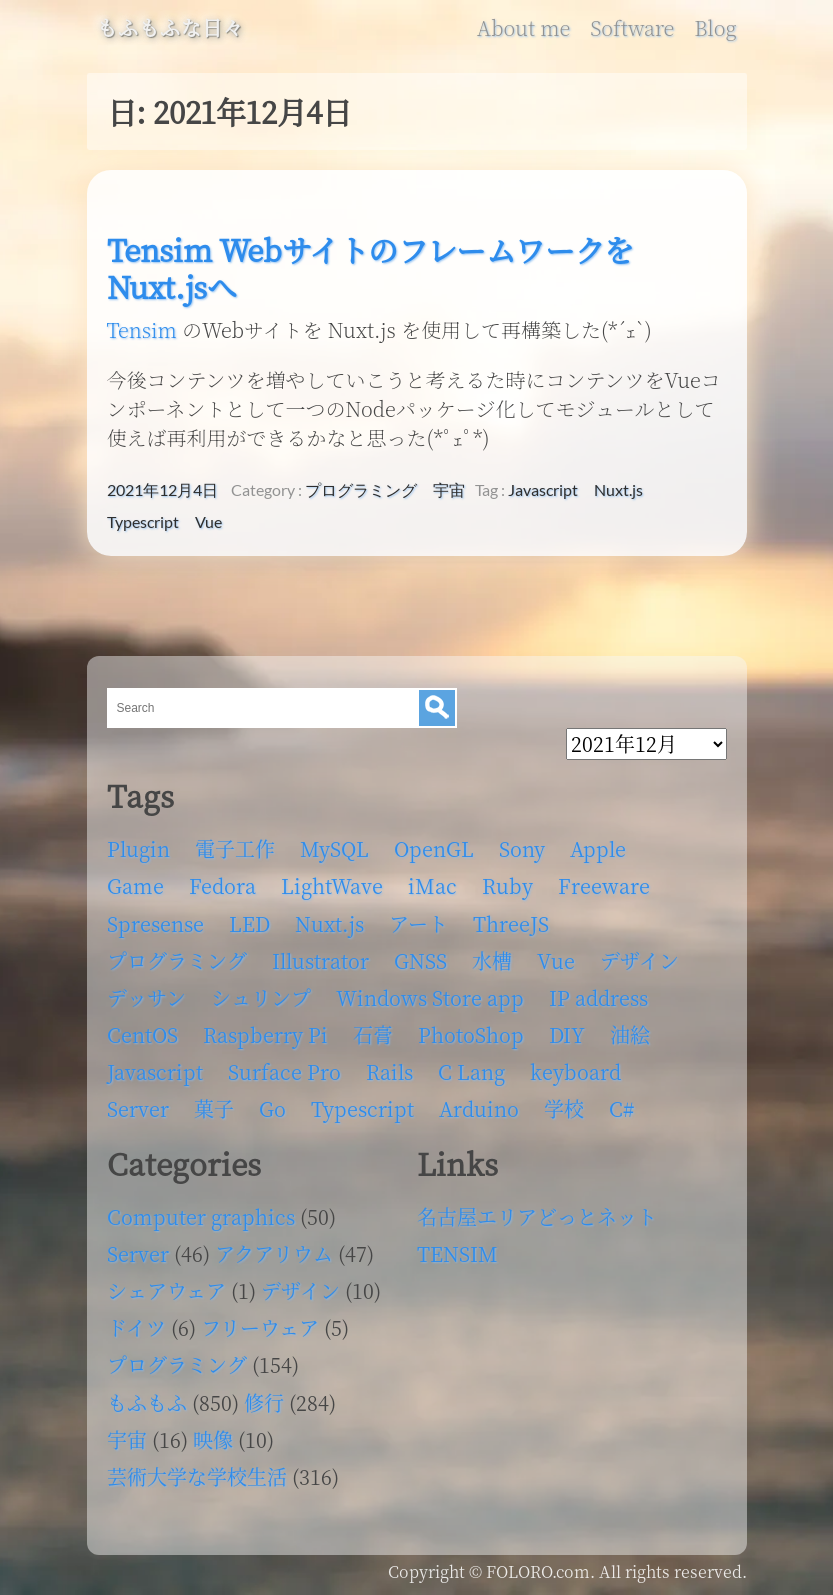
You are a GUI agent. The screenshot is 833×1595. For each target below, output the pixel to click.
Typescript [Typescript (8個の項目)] (362, 1108)
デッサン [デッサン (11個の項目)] (146, 997)
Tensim (142, 329)
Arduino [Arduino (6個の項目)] (479, 1108)
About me (523, 28)
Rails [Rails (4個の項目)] (389, 1071)
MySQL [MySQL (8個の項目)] (334, 848)
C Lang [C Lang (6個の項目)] (471, 1071)
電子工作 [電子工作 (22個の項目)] (235, 848)
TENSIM (457, 1253)
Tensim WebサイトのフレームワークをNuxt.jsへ (370, 268)
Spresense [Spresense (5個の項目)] (155, 923)
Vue (208, 522)
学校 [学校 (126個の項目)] (564, 1108)
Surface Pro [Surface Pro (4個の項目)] (284, 1071)
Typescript (143, 522)
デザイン (300, 1290)
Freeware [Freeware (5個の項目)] (604, 885)
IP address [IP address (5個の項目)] (598, 997)
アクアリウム (274, 1253)
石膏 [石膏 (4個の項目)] (373, 1034)
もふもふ (147, 1402)
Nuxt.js (618, 490)
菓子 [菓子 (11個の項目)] (214, 1108)
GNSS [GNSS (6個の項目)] (420, 960)
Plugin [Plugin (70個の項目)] (138, 848)
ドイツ (136, 1327)
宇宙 (449, 490)
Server (138, 1253)
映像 (213, 1439)
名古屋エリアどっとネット (537, 1216)
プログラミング (361, 490)
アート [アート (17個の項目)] (418, 923)
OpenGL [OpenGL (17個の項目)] (434, 848)
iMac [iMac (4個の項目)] (432, 885)
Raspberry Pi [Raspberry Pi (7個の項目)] (265, 1034)
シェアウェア (166, 1290)
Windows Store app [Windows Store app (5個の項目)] (430, 997)
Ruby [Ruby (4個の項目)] (507, 885)
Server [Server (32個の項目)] (138, 1108)
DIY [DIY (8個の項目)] (567, 1034)
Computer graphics (201, 1216)
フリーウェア (260, 1327)
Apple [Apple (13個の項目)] (598, 848)
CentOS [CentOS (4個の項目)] (142, 1034)
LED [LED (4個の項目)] (249, 923)
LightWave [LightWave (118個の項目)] (332, 885)
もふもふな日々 (170, 28)
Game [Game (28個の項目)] (135, 885)
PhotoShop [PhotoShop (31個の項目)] (471, 1034)
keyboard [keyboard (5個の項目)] (575, 1071)
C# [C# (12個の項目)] (621, 1108)
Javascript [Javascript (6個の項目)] (155, 1071)
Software (632, 28)
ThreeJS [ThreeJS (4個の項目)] (511, 923)
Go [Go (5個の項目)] (272, 1108)
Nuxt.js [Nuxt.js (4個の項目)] (329, 923)
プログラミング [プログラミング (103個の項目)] (177, 960)
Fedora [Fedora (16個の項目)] (222, 885)
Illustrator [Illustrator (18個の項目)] (320, 960)
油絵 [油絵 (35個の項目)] (630, 1034)
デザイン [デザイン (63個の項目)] (639, 960)
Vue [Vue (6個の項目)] (556, 960)
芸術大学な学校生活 (197, 1476)
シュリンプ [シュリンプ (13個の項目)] (261, 997)
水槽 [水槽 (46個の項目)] (492, 960)
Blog (715, 28)
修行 (264, 1402)
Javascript (543, 490)
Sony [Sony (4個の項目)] (522, 848)
